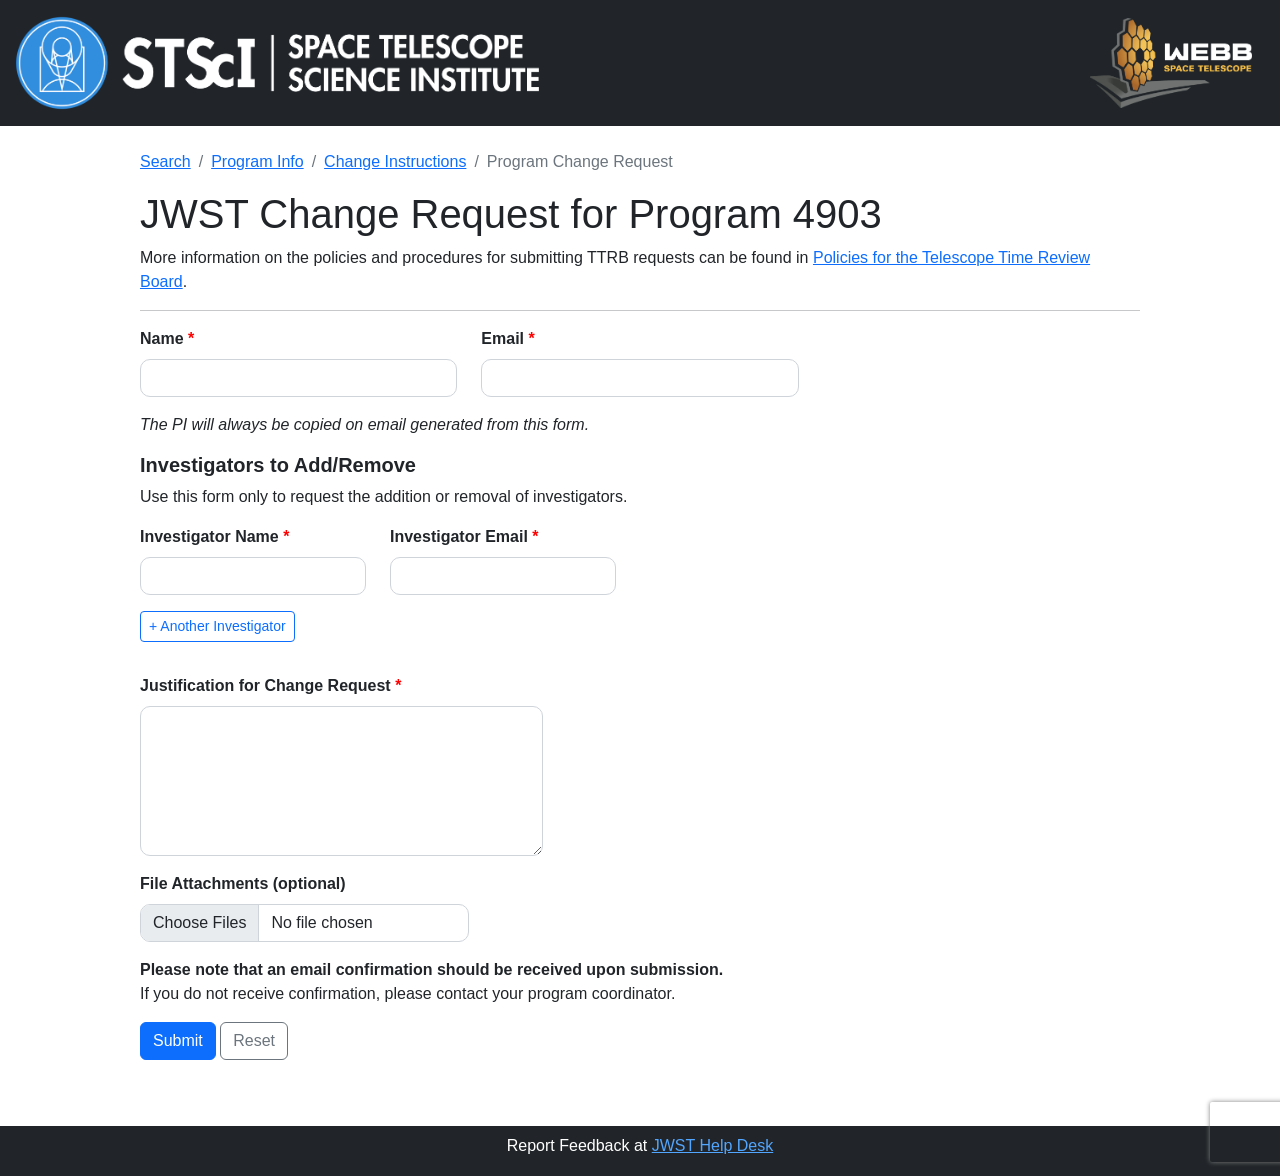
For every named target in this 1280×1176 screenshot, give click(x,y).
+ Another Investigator (217, 626)
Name (164, 338)
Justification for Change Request (267, 685)
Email (504, 338)
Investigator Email (461, 536)
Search (165, 161)
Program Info (257, 161)
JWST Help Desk (713, 1145)
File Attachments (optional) (243, 883)
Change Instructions (395, 161)
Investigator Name (211, 536)
